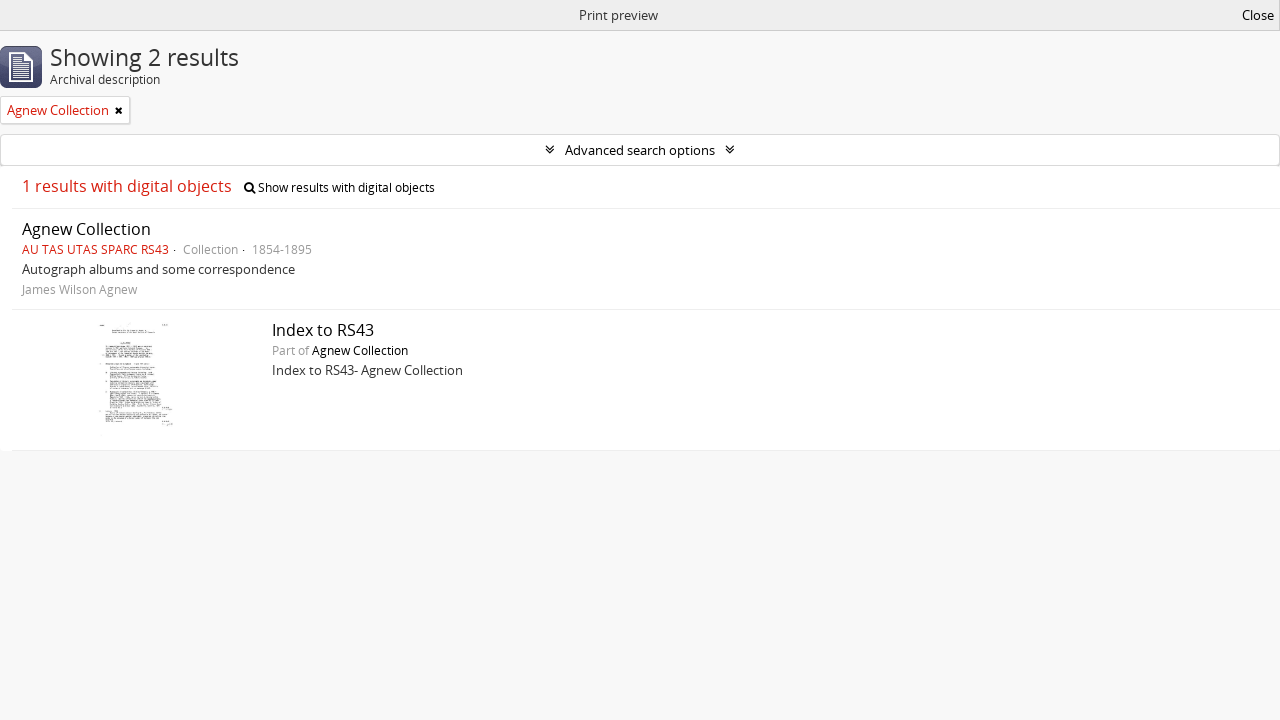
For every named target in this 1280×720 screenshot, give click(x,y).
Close (1258, 15)
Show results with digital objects (339, 187)
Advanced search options (640, 150)
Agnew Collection (86, 229)
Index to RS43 (323, 330)
